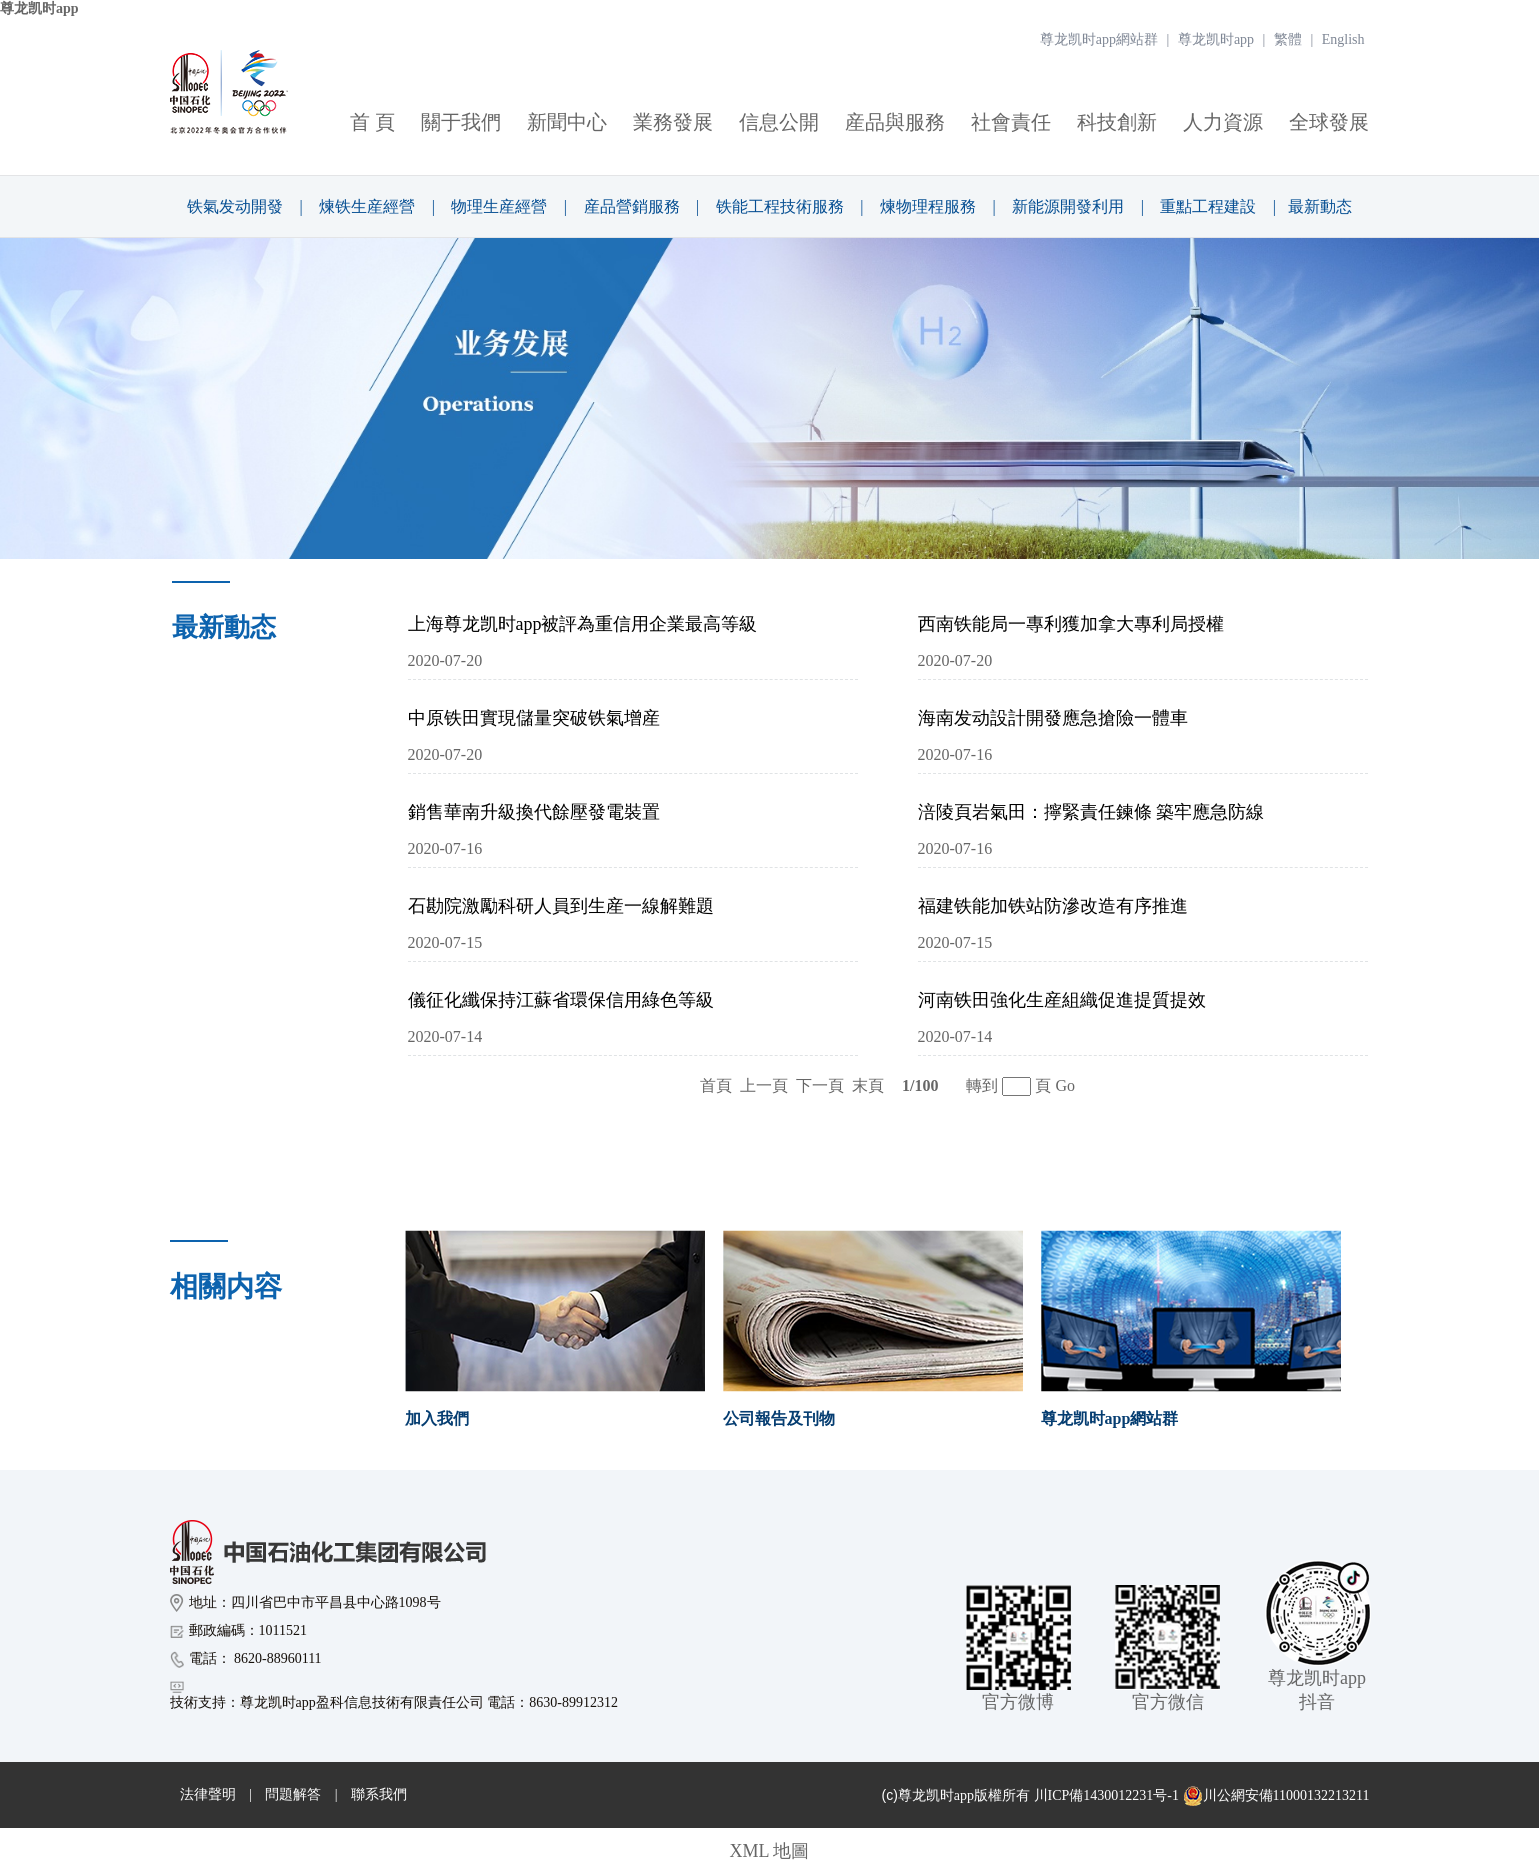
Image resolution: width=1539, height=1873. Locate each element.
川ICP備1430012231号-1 (1106, 1795)
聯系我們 (379, 1794)
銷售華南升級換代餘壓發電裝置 (534, 812)
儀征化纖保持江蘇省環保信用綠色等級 (561, 1000)
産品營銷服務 (632, 206)
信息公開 (779, 122)
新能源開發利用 (1068, 206)
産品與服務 (895, 122)
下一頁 (820, 1085)
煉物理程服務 (928, 206)
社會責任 (1011, 122)
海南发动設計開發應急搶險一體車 (1053, 718)
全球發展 (1329, 122)
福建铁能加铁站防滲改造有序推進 (1053, 906)
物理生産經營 (499, 206)
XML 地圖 (770, 1851)
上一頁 (764, 1085)
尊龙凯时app (39, 8)
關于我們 (461, 122)
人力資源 (1223, 122)
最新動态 (1320, 206)
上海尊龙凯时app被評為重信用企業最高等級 (583, 624)
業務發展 (673, 122)
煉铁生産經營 (367, 206)
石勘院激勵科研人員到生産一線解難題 (561, 906)
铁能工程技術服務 (780, 206)
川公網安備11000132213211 (1276, 1796)
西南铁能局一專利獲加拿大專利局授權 (1071, 624)
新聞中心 (567, 122)
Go (1065, 1085)
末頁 (868, 1085)
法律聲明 (208, 1794)
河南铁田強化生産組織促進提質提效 (1062, 1000)
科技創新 (1117, 122)
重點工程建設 (1208, 206)
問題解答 (293, 1794)
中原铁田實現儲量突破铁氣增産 (534, 718)
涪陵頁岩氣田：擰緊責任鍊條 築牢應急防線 (1091, 812)
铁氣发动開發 (235, 206)
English (1343, 39)
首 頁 (372, 122)
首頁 (716, 1085)
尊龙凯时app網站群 (1099, 39)
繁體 (1288, 39)
